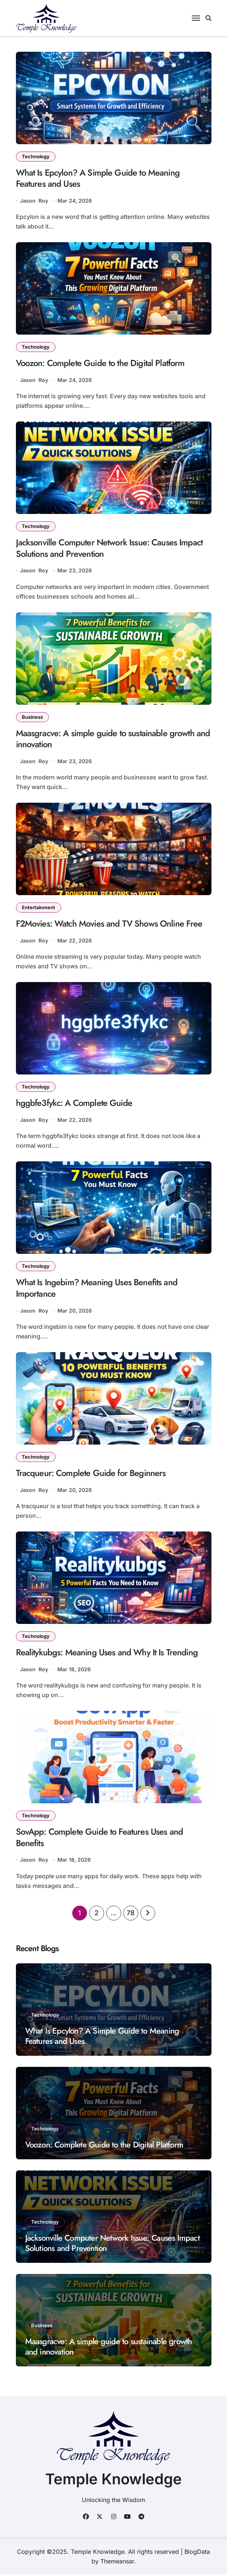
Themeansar (117, 2562)
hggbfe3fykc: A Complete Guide (74, 1104)
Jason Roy (34, 200)
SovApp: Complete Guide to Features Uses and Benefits (99, 1839)
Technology (36, 156)
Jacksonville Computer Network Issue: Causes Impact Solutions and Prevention (110, 548)
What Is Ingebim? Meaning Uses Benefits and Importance (97, 1289)
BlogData (197, 2553)
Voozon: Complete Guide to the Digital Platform (100, 363)
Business (32, 717)
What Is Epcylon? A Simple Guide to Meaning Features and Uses (98, 178)
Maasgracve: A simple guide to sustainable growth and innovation (113, 739)
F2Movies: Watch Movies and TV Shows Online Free (109, 924)
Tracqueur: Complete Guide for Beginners (91, 1474)
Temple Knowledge (113, 2480)
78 (130, 1914)
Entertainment (38, 908)
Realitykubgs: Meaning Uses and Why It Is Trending (107, 1654)
